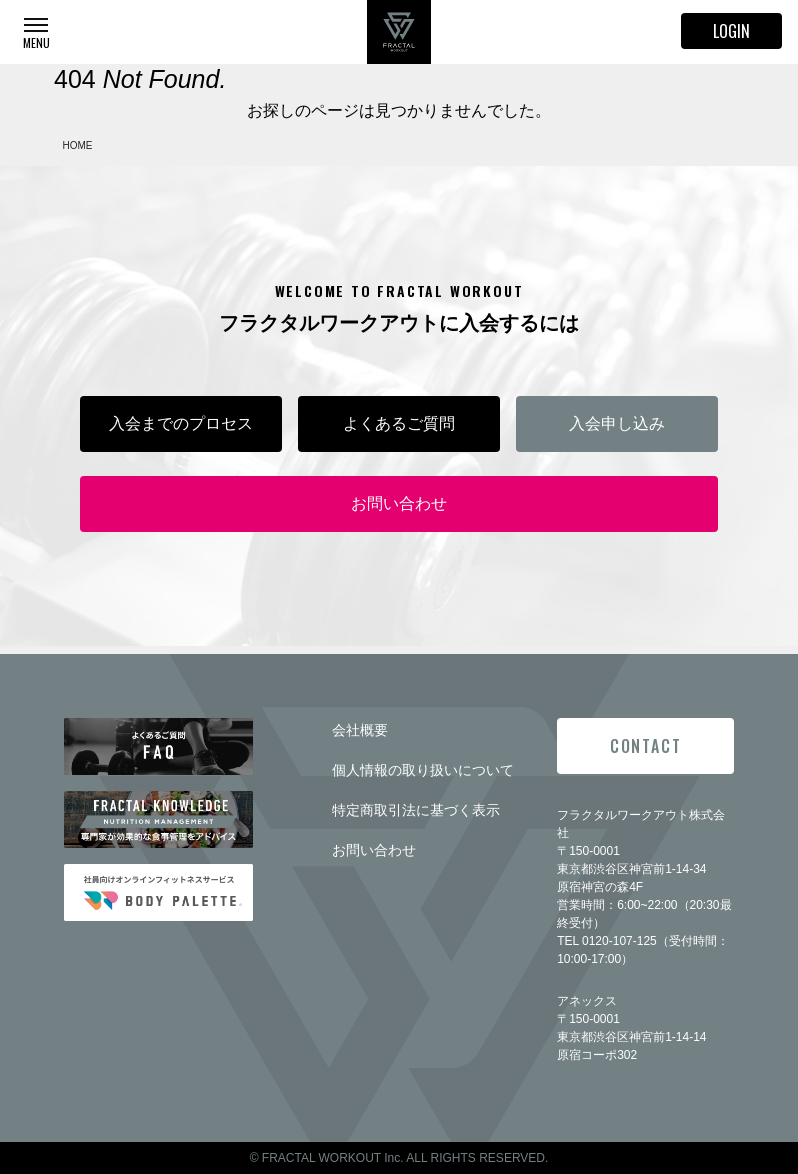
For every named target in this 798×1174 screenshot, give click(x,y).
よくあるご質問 (399, 423)
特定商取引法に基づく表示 (416, 810)
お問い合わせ (399, 503)
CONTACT (646, 746)
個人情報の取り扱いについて (423, 770)
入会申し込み (617, 423)
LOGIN (731, 31)
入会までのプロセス (181, 423)
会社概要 (360, 730)
